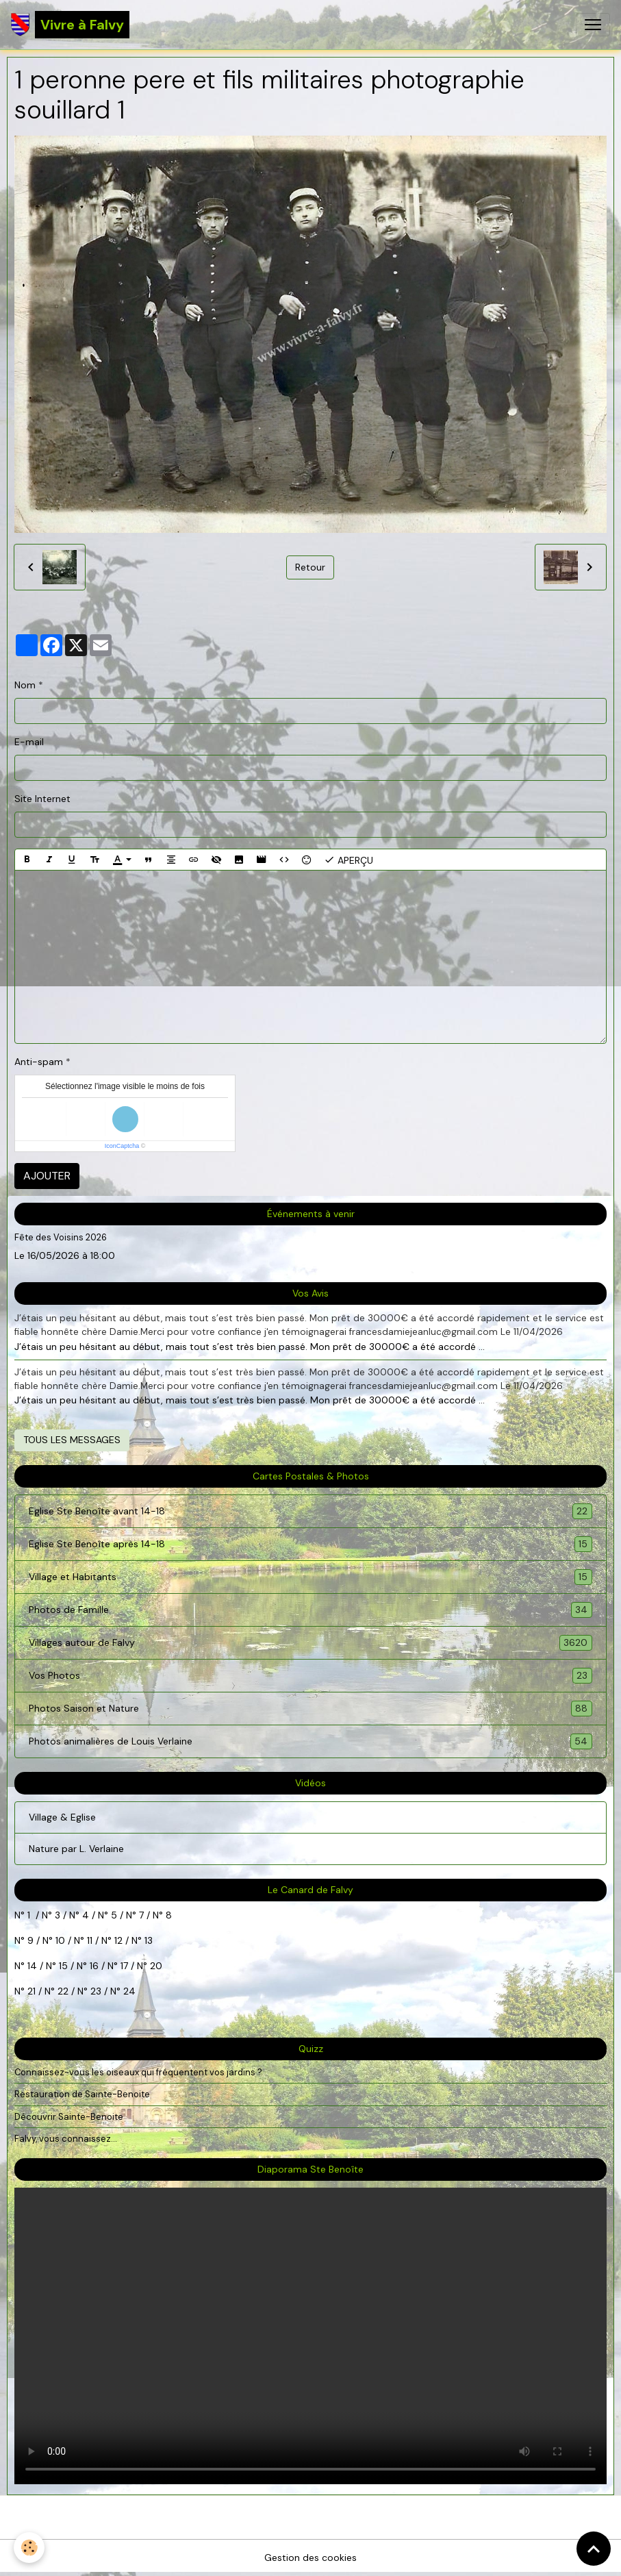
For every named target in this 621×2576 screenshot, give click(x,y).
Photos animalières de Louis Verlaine (310, 1741)
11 (88, 1940)
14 (32, 1966)
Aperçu (348, 859)
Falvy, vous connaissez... (65, 2138)
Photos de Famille (310, 1610)
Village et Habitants (310, 1577)
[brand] (70, 24)
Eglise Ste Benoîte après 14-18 (310, 1544)
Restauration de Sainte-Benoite (82, 2094)
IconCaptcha (122, 1145)
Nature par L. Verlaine (76, 1848)
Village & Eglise (62, 1817)
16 (94, 1966)
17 (124, 1966)
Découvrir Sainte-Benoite (68, 2117)
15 (63, 1966)
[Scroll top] (593, 2548)
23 (95, 1991)
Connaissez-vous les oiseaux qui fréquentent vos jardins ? (138, 2072)
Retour (310, 567)
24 (128, 1991)
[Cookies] (29, 2547)
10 (59, 1940)
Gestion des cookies (310, 2557)
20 (154, 1966)
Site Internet (42, 798)
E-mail (29, 742)
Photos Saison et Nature (310, 1708)
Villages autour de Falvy (310, 1643)
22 (61, 1991)
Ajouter (47, 1175)
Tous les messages (72, 1440)
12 (119, 1940)
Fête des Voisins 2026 (60, 1237)
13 (148, 1940)
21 (32, 1991)
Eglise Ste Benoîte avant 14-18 (310, 1511)
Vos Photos (310, 1676)
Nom (25, 685)
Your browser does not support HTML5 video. (310, 2336)
